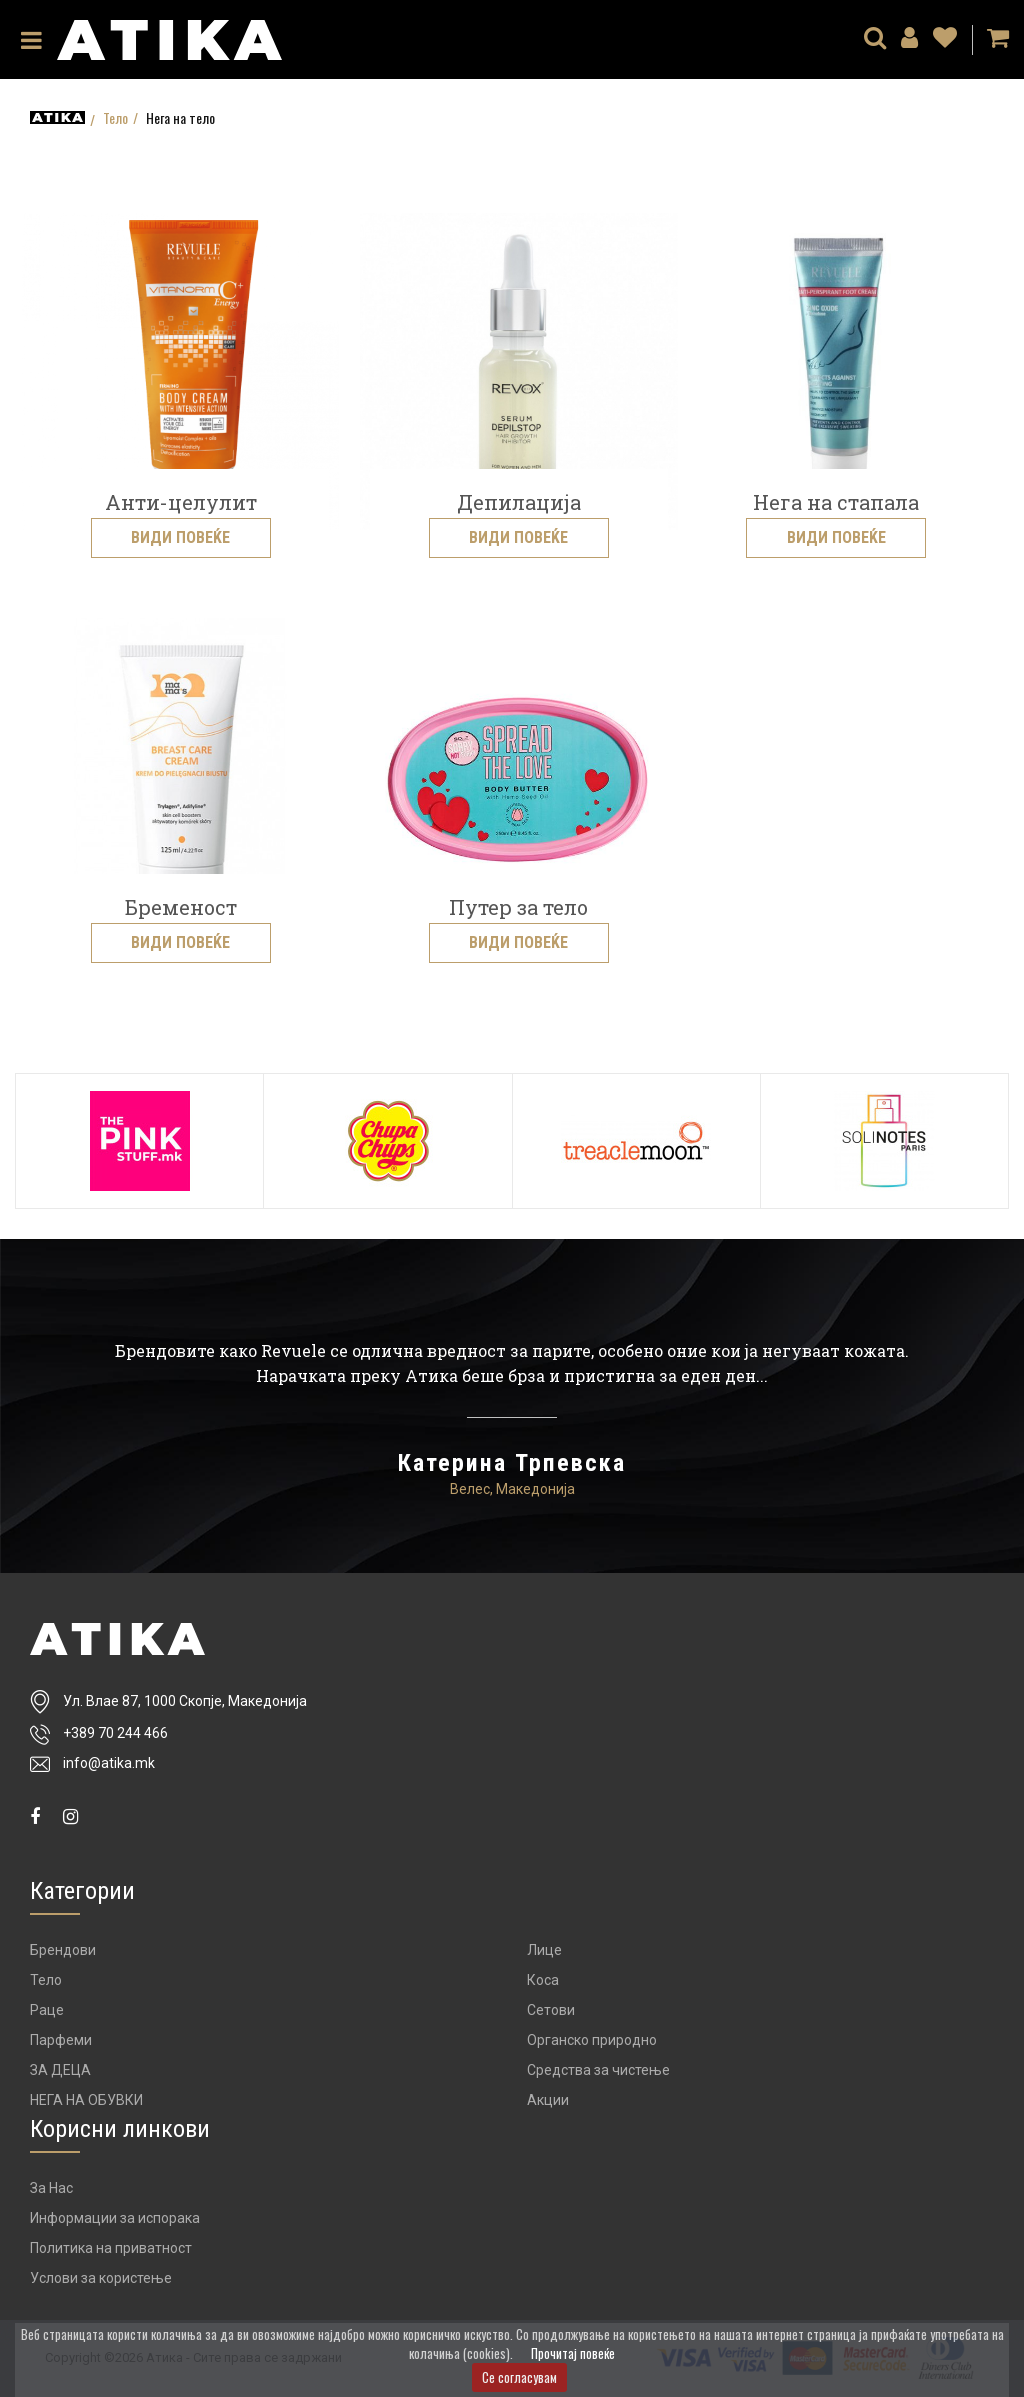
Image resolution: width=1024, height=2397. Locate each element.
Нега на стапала (836, 502)
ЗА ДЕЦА (60, 2070)
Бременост (181, 907)
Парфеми (61, 2040)
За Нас (51, 2188)
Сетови (551, 2010)
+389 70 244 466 (115, 1733)
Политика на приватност (111, 2248)
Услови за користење (101, 2278)
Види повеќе (180, 537)
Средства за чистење (598, 2070)
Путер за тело (518, 907)
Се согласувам (519, 2377)
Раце (47, 2010)
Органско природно (592, 2040)
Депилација (519, 502)
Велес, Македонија (512, 1489)
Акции (548, 2100)
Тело (115, 118)
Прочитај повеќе (573, 2353)
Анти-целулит (181, 502)
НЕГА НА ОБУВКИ (86, 2100)
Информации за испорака (115, 2218)
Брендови (63, 1950)
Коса (543, 1980)
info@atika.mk (109, 1763)
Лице (544, 1950)
